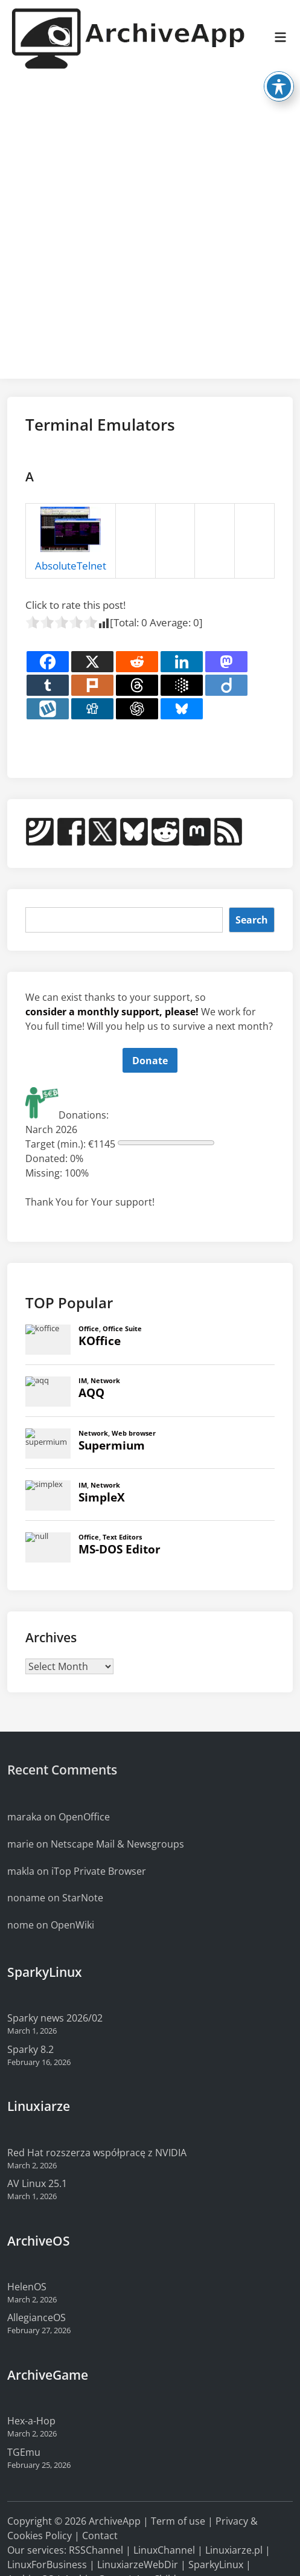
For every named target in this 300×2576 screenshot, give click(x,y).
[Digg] (92, 708)
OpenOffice (84, 1816)
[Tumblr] (48, 685)
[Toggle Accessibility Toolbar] (278, 65)
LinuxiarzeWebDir (137, 2564)
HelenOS (26, 2286)
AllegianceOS (36, 2317)
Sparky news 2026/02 (55, 2018)
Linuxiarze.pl (234, 2550)
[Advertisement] (141, 229)
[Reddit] (137, 661)
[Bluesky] (182, 708)
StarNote (82, 1897)
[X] (92, 661)
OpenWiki (72, 1925)
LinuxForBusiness (47, 2564)
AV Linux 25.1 (37, 2183)
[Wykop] (48, 708)
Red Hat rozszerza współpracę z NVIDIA (97, 2152)
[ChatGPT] (137, 708)
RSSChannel (96, 2550)
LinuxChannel (164, 2550)
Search (251, 920)
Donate (150, 1060)
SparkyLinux (215, 2564)
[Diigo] (226, 685)
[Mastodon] (226, 661)
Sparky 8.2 (30, 2049)
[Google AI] (182, 685)
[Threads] (137, 685)
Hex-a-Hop (31, 2420)
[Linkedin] (182, 661)
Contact (100, 2535)
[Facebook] (48, 661)
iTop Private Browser (98, 1871)
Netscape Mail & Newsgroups (117, 1844)
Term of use (178, 2521)
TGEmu (23, 2452)
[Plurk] (92, 685)
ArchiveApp (115, 2521)
